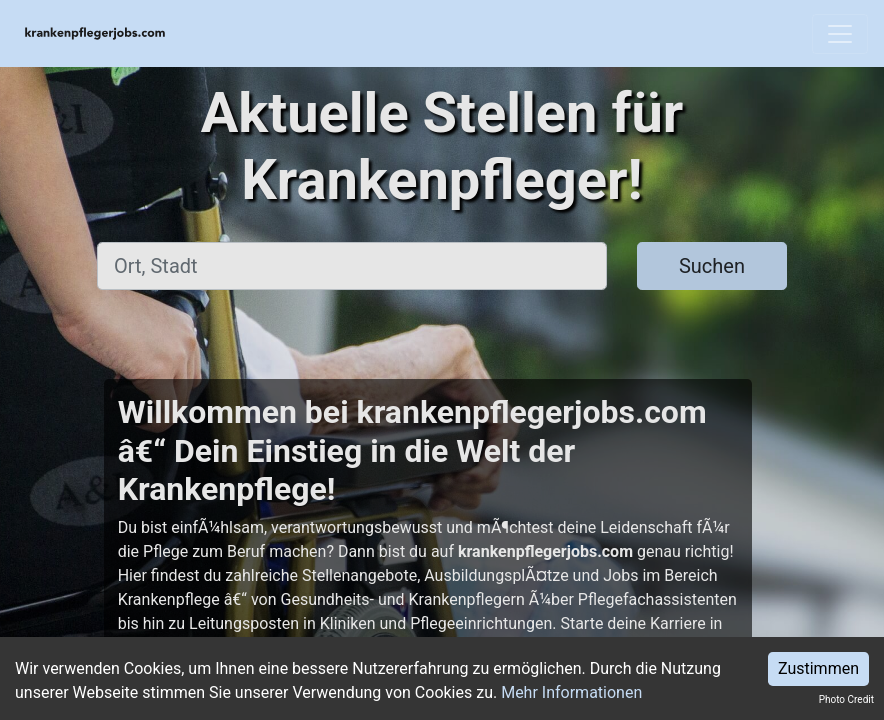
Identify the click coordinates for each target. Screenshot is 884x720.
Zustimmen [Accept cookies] (818, 668)
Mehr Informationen (571, 692)
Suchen (712, 266)
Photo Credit (846, 699)
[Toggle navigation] (840, 34)
